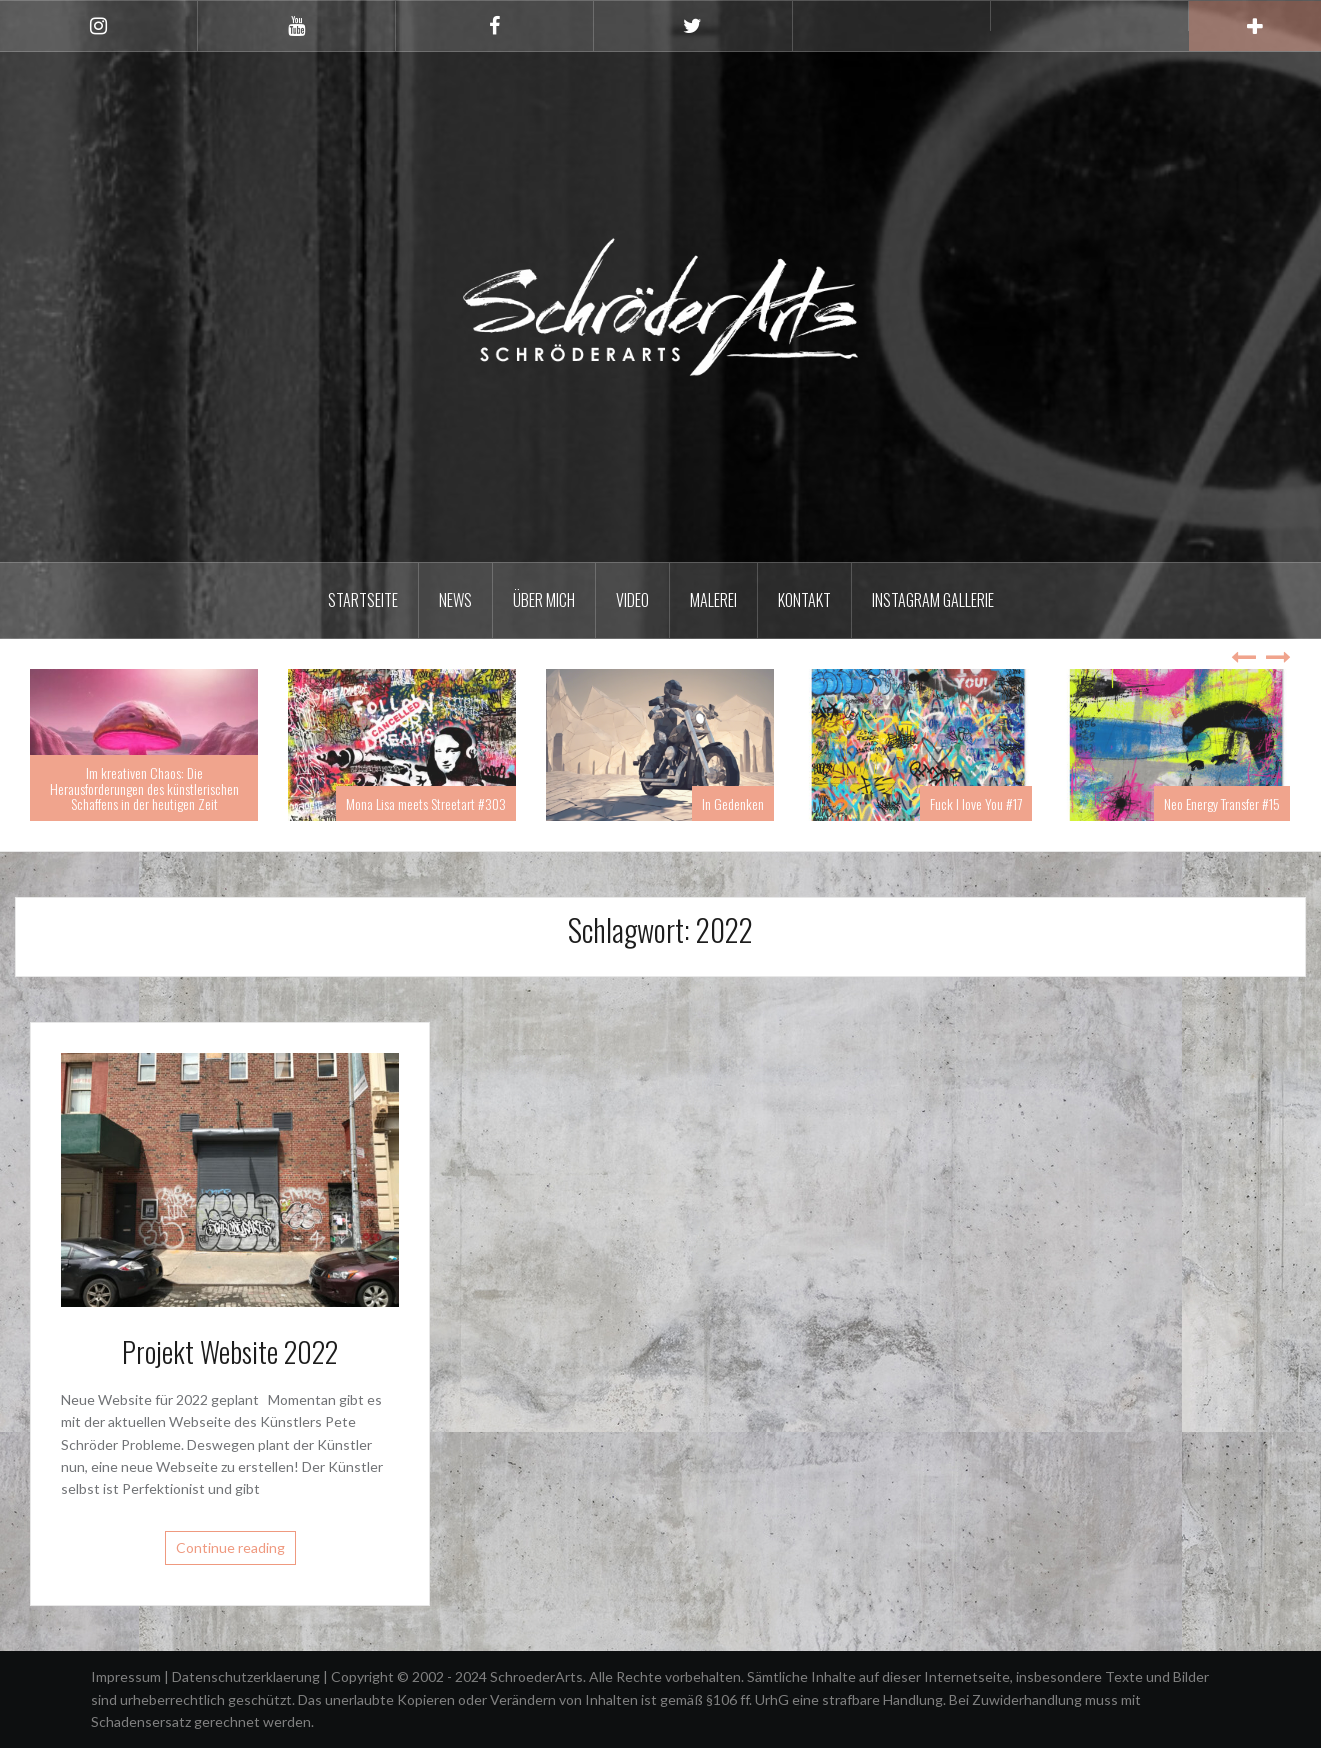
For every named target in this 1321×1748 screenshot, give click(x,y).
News (455, 600)
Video (632, 600)
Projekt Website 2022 (230, 1351)
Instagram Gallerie (933, 600)
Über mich (544, 600)
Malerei (713, 600)
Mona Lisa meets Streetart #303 (426, 803)
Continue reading (230, 1547)
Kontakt (804, 600)
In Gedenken (733, 803)
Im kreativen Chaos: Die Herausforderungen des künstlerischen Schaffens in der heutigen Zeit (144, 788)
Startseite (363, 600)
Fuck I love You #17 (976, 803)
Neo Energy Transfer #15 (1222, 803)
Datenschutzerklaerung (247, 1676)
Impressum (127, 1676)
